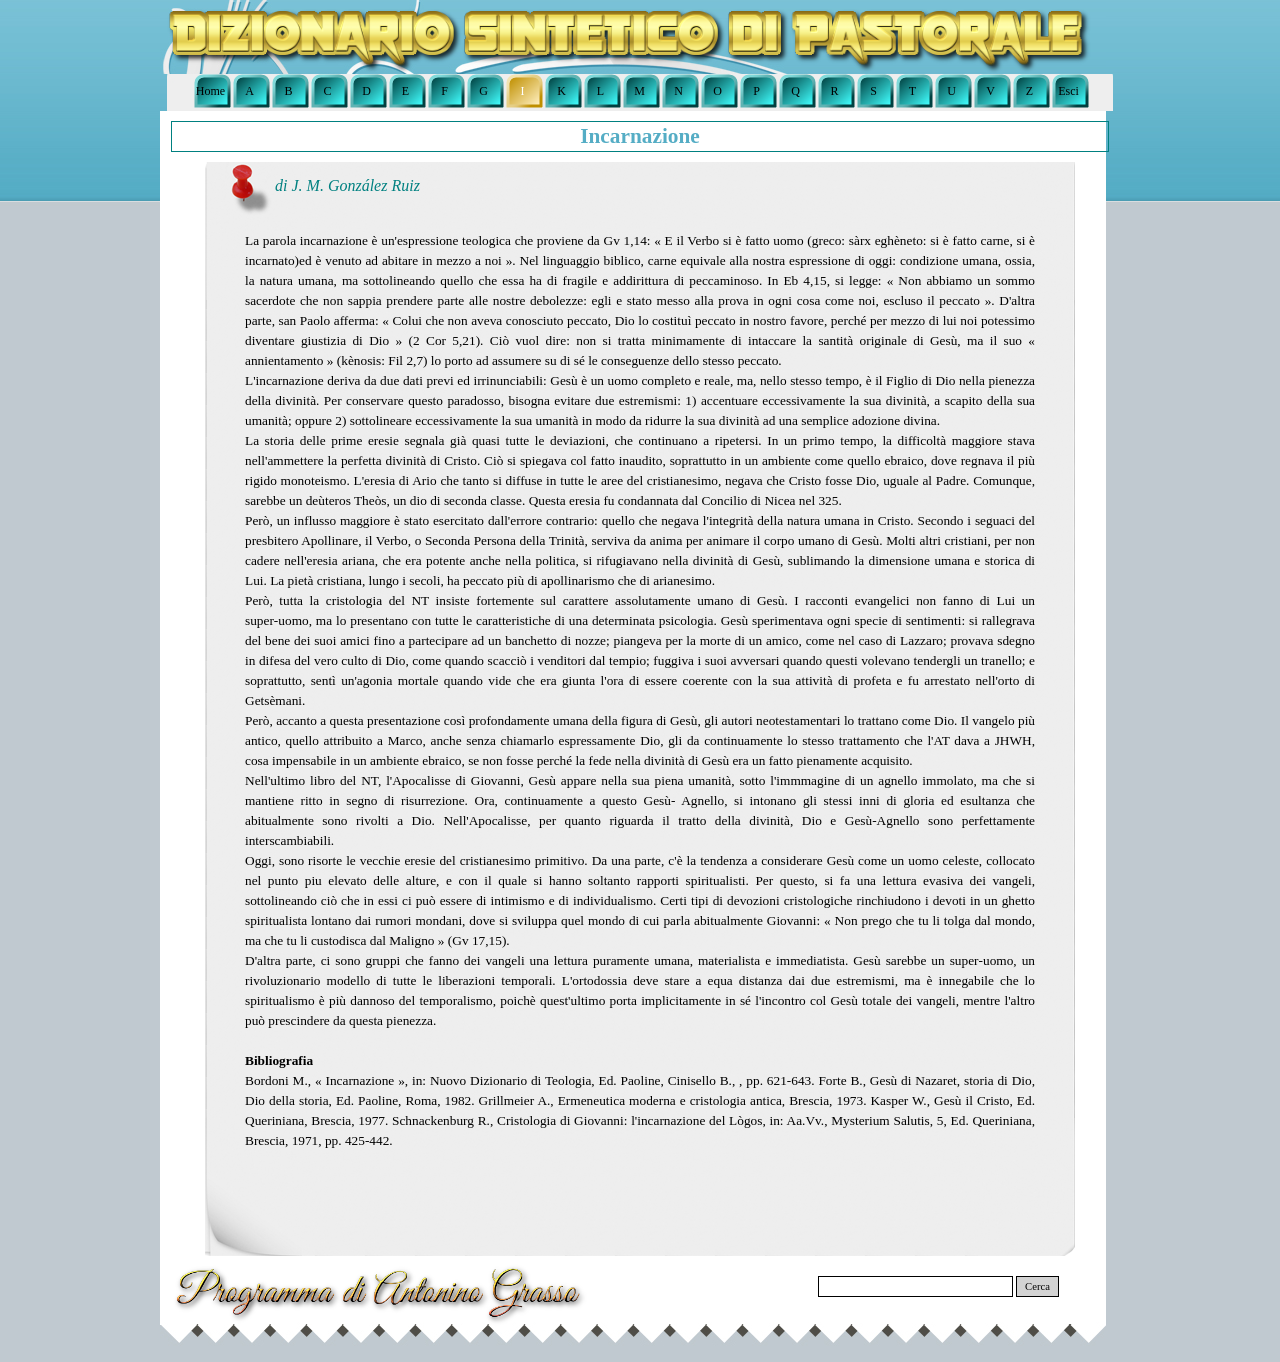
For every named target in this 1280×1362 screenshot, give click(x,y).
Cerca (1037, 1286)
